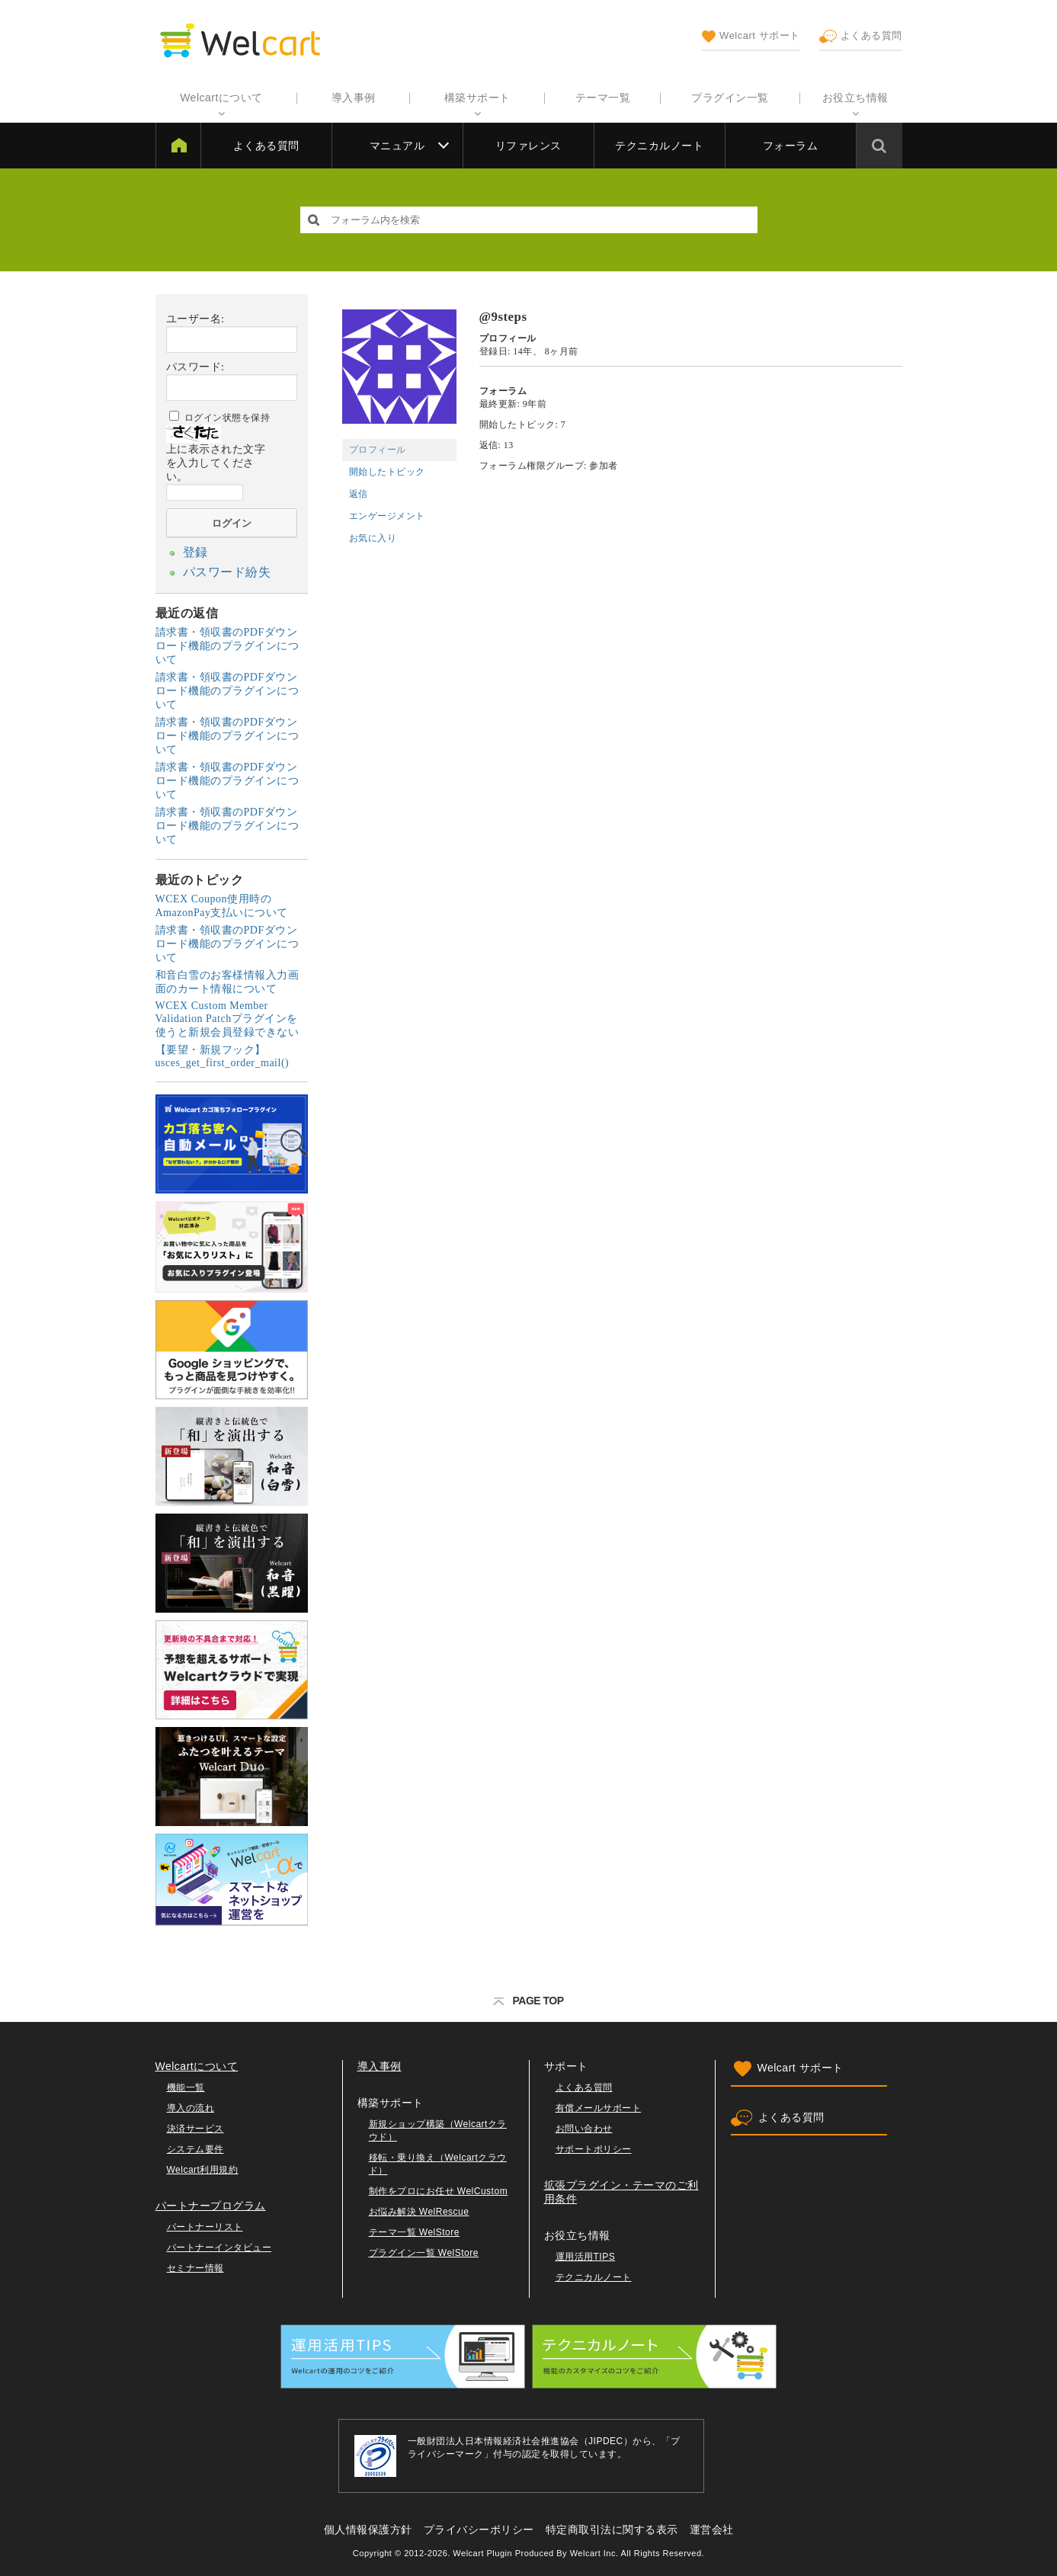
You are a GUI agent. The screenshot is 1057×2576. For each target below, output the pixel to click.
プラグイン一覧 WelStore (424, 2248)
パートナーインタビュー (219, 2243)
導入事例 (354, 97)
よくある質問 (860, 36)
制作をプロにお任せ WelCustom (438, 2186)
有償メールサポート (599, 2103)
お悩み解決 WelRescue (419, 2207)
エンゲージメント (387, 516)
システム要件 (195, 2144)
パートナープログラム (210, 2201)
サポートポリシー (594, 2144)
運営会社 (712, 2525)
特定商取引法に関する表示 (612, 2525)
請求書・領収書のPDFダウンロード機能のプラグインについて (227, 641)
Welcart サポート (750, 36)
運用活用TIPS (586, 2252)
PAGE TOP (528, 1996)
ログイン (231, 523)
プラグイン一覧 (730, 97)
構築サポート (477, 97)
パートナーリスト (205, 2222)
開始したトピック (387, 471)
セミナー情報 (195, 2263)
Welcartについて (221, 97)
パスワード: (195, 367)
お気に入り (373, 538)
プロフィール (377, 449)
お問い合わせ (584, 2124)
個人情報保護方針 (368, 2525)
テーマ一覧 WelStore (414, 2227)
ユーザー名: (195, 319)
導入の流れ (191, 2103)
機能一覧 (186, 2083)
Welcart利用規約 (203, 2165)
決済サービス (195, 2124)
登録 (194, 551)
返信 (358, 494)
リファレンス (528, 145)
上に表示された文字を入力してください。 (216, 463)
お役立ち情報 (855, 97)
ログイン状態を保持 (227, 417)
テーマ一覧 (603, 97)
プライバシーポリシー (479, 2525)
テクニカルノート (659, 145)
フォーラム (790, 145)
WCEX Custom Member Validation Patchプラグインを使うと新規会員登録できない (227, 1014)
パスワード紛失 (222, 569)
